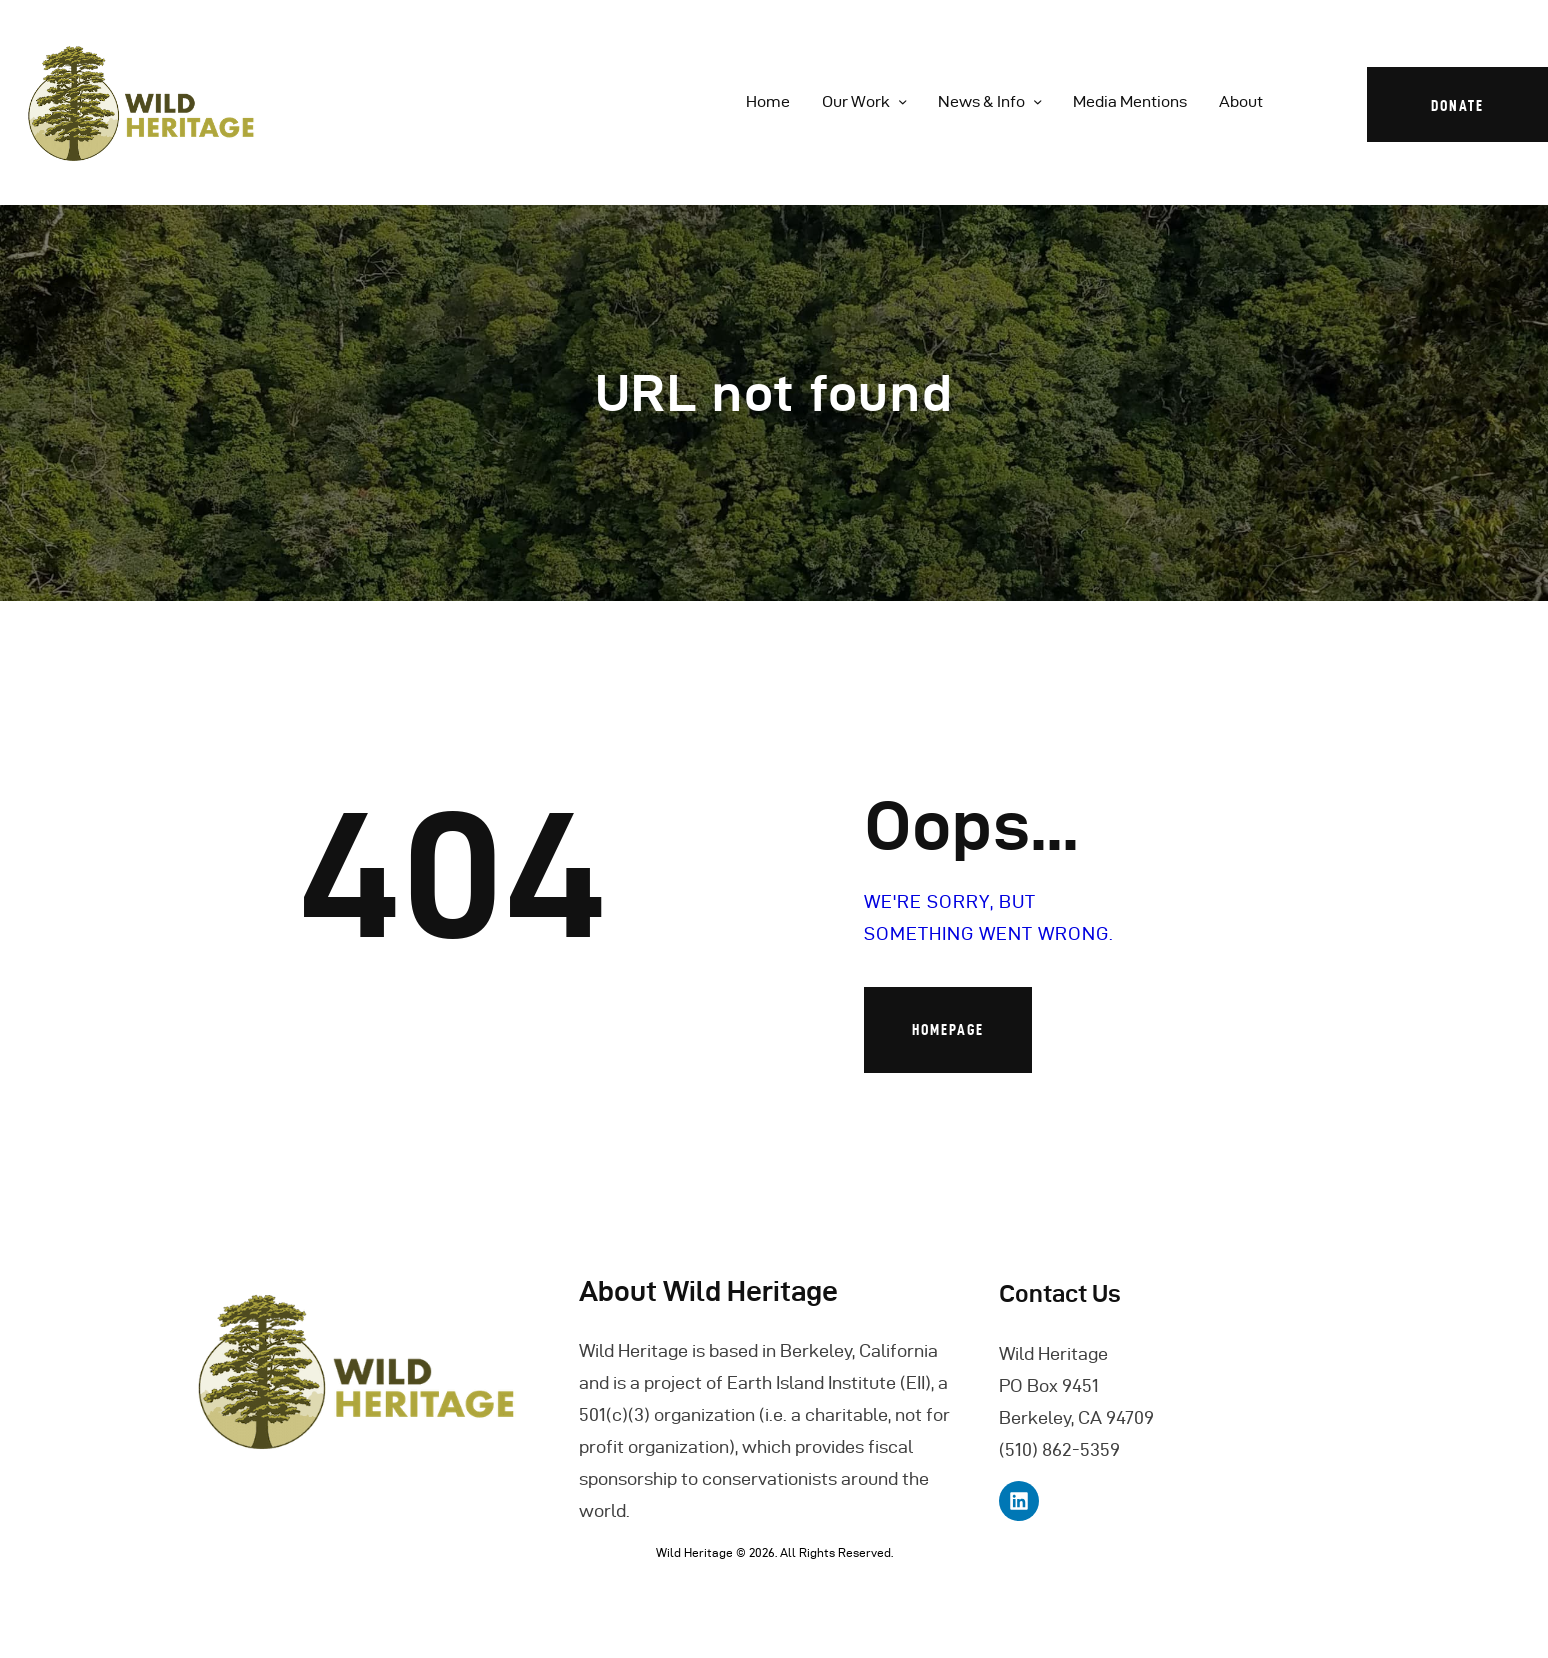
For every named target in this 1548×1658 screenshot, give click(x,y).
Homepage (948, 1029)
